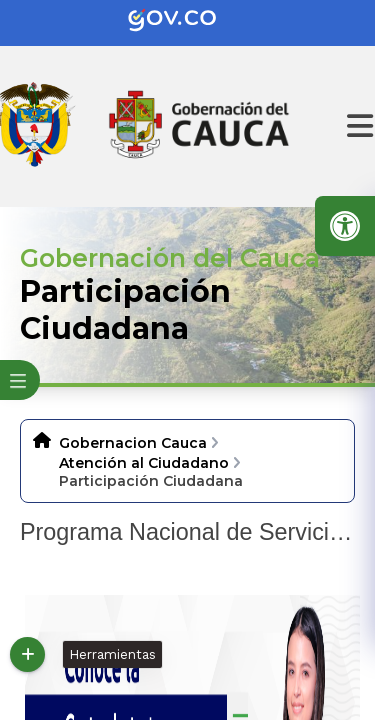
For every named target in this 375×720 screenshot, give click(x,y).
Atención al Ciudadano (144, 463)
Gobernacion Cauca (133, 443)
